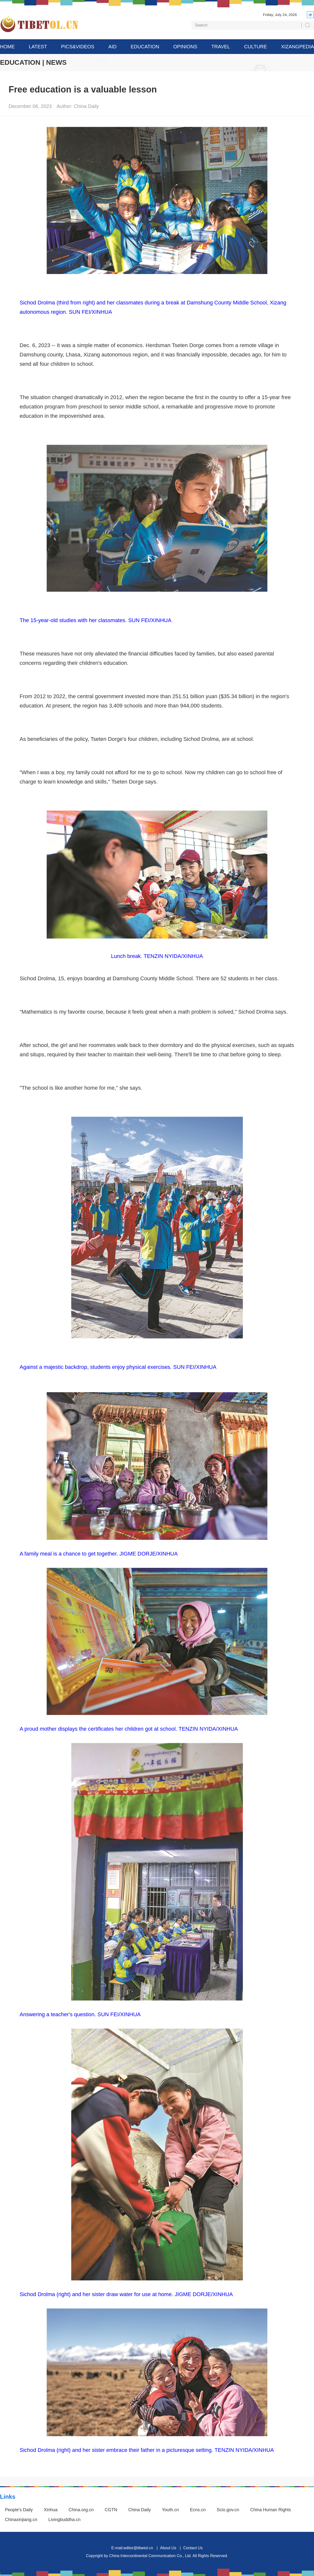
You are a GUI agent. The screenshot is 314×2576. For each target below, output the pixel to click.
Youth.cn (170, 2509)
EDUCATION (145, 46)
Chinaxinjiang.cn (21, 2519)
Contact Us (193, 2548)
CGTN (111, 2509)
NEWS (56, 62)
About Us (168, 2548)
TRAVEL (220, 46)
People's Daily (19, 2509)
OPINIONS (185, 46)
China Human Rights (270, 2509)
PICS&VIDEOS (77, 46)
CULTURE (255, 46)
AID (112, 46)
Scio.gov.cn (228, 2509)
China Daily (139, 2509)
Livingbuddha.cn (64, 2519)
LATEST (38, 46)
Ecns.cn (198, 2509)
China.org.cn (81, 2509)
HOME (7, 46)
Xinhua (51, 2509)
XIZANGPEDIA (297, 46)
